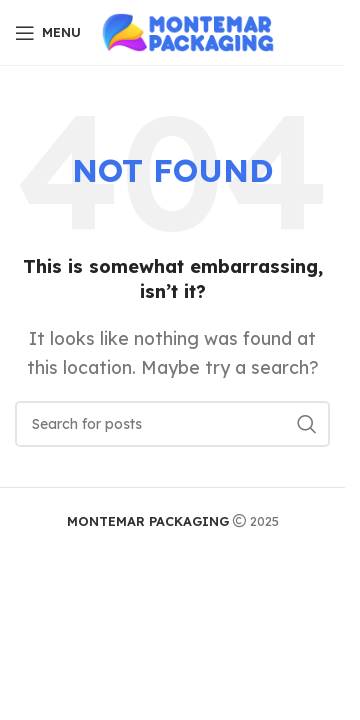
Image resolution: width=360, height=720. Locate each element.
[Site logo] (190, 31)
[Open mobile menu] (48, 33)
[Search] (172, 424)
